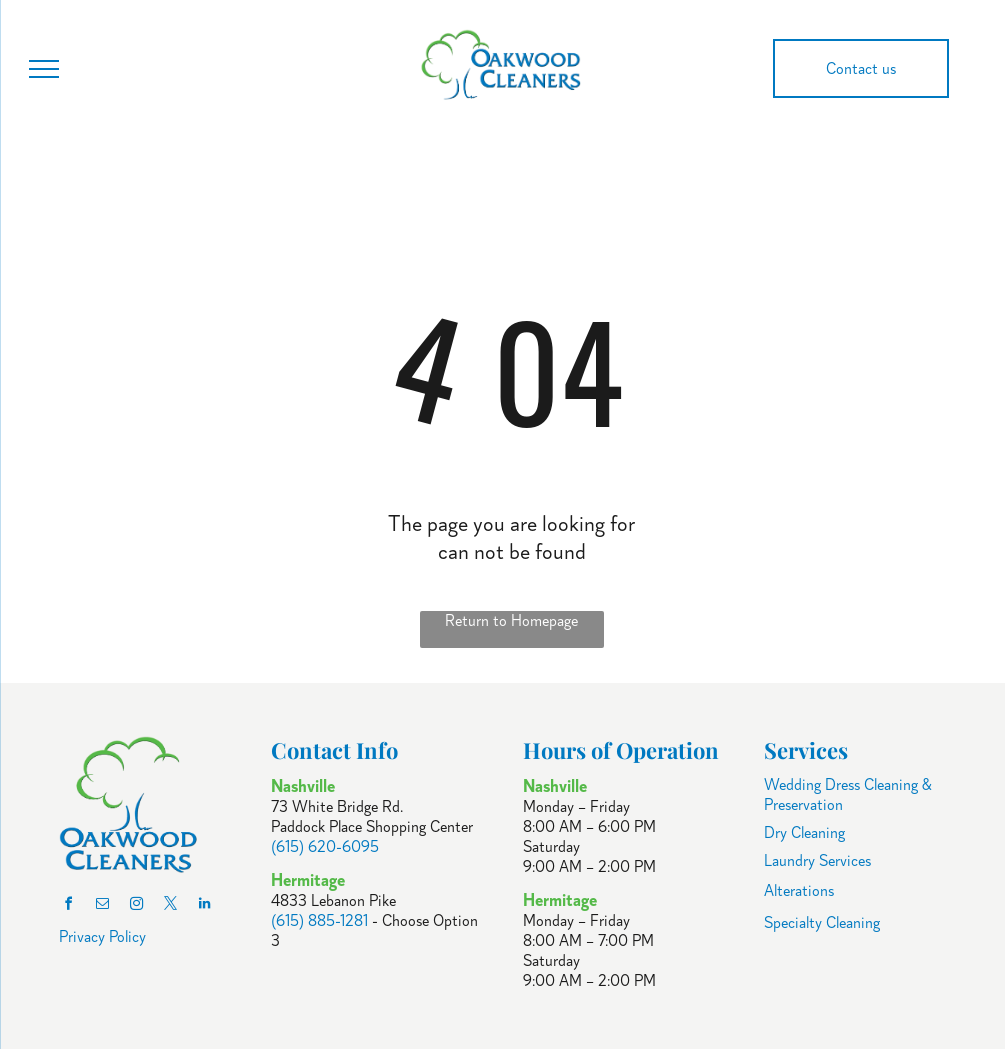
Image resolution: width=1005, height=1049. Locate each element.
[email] (103, 906)
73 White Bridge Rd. (337, 807)
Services (806, 750)
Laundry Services (817, 861)
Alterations (799, 891)
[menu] (44, 69)
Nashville (555, 786)
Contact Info (334, 750)
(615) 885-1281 (319, 921)
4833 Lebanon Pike (333, 901)
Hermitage (560, 900)
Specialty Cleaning (822, 923)
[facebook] (69, 906)
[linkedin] (205, 906)
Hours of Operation (621, 750)
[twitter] (171, 906)
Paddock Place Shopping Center (372, 827)
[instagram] (137, 906)
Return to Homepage (511, 621)
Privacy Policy (102, 937)
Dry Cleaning (804, 833)
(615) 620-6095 (325, 847)
